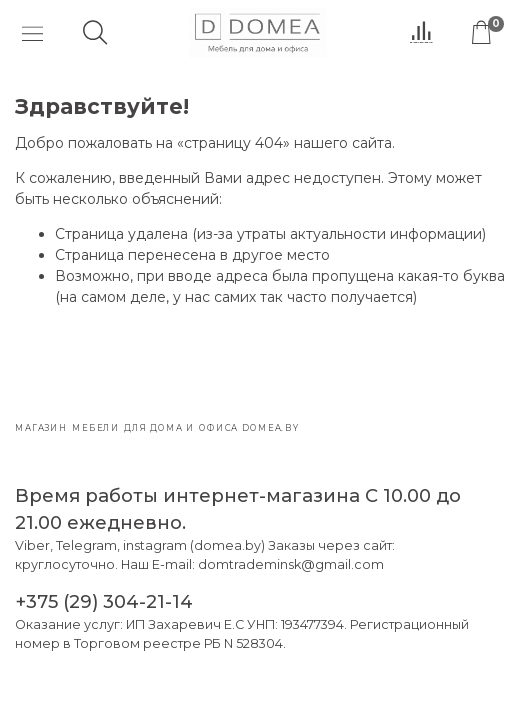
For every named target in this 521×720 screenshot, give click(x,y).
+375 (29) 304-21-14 (104, 601)
